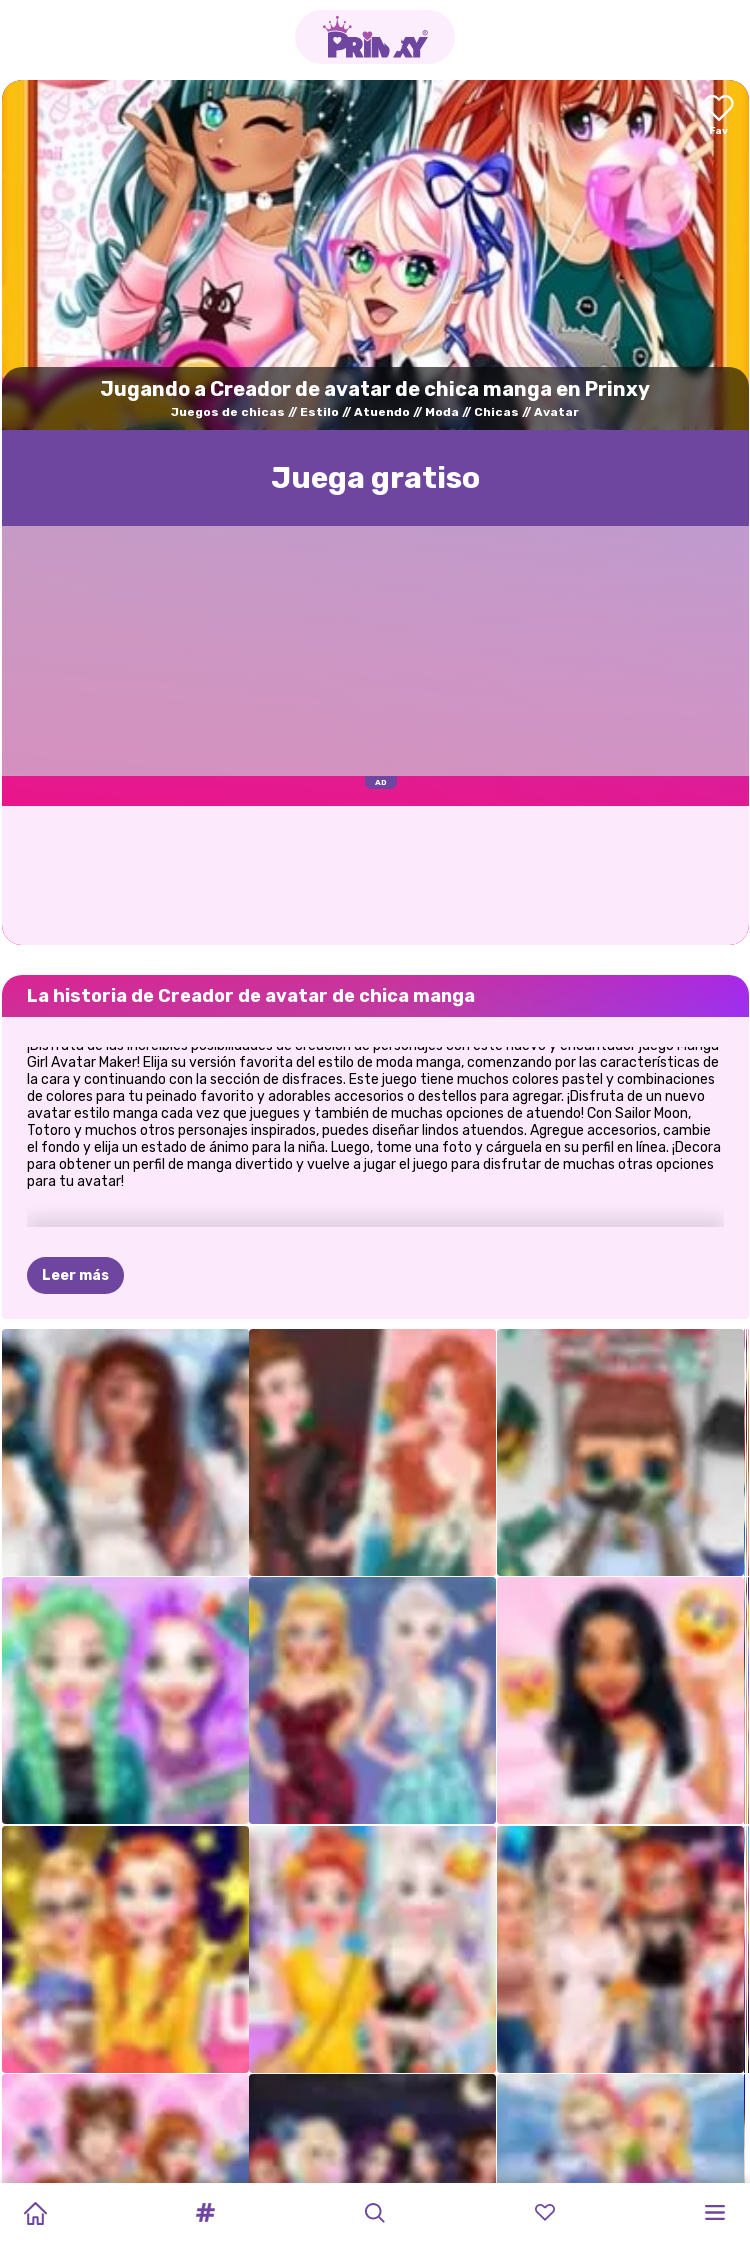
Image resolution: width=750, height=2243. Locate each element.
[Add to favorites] (719, 116)
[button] (205, 2213)
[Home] (35, 2213)
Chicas (496, 412)
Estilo (319, 412)
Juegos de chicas (228, 412)
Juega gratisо (375, 478)
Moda (442, 412)
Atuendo (382, 412)
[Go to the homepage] (375, 37)
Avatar (556, 412)
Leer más (75, 1275)
